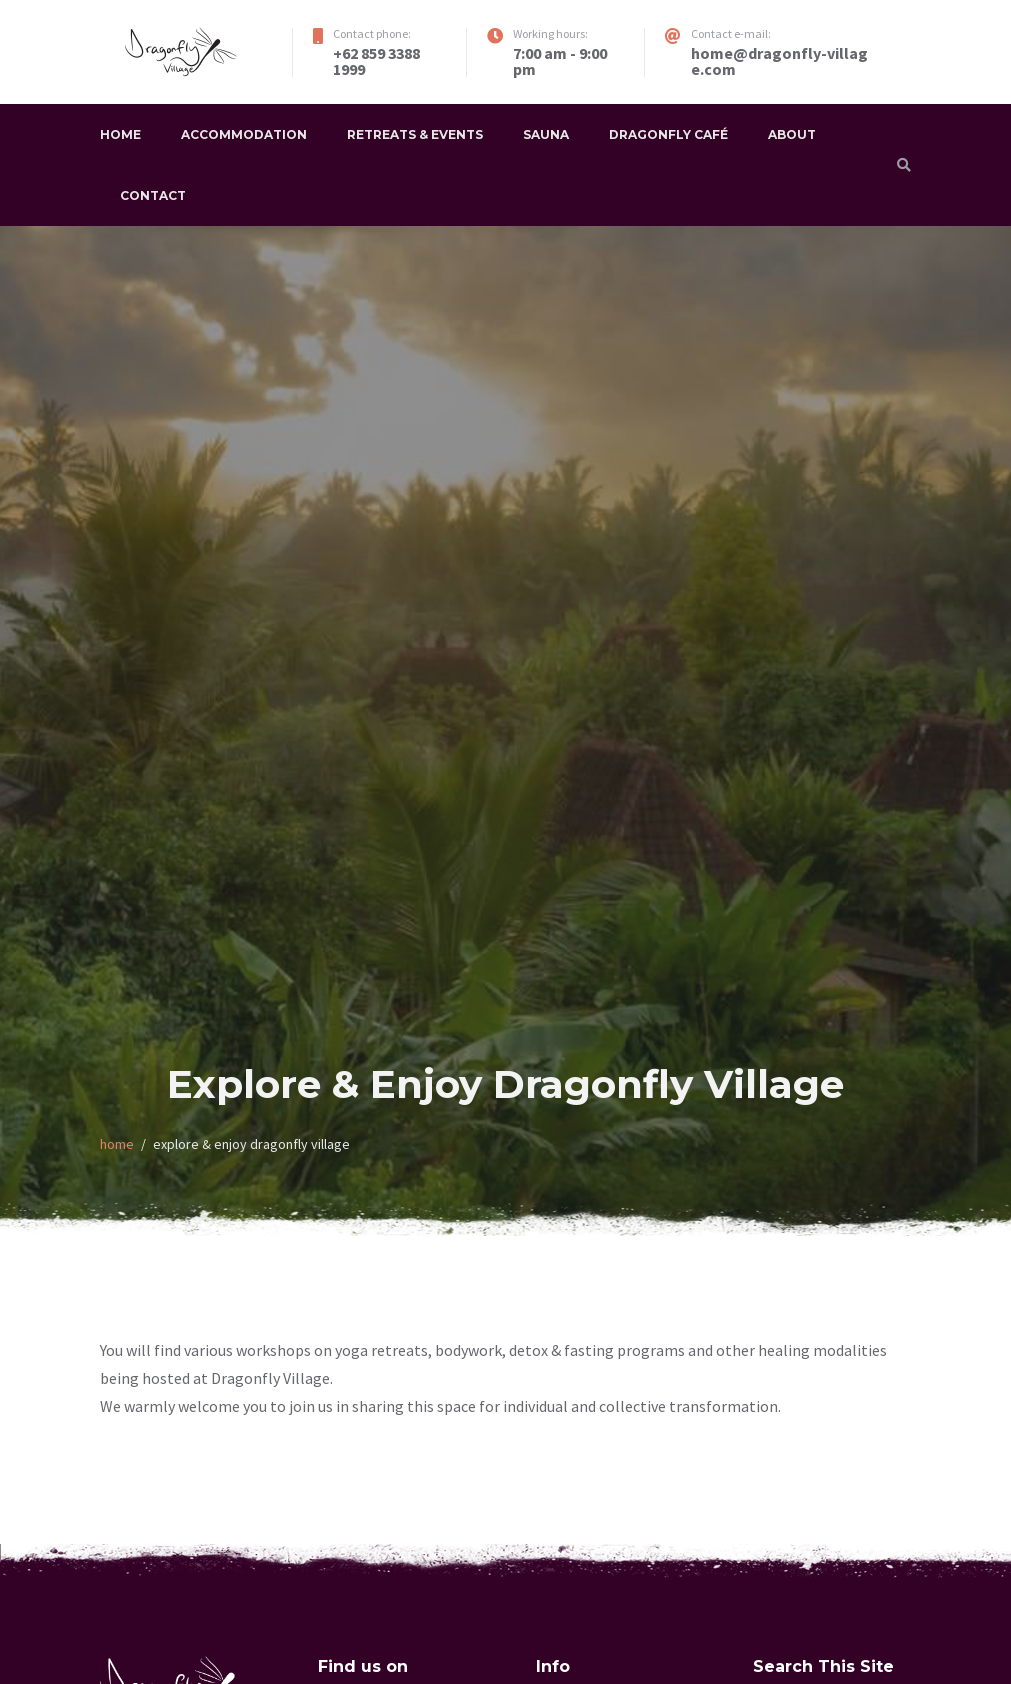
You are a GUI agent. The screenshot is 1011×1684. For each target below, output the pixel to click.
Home (120, 134)
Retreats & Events (415, 134)
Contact (153, 195)
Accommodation (244, 134)
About (792, 134)
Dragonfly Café (668, 134)
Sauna (546, 134)
